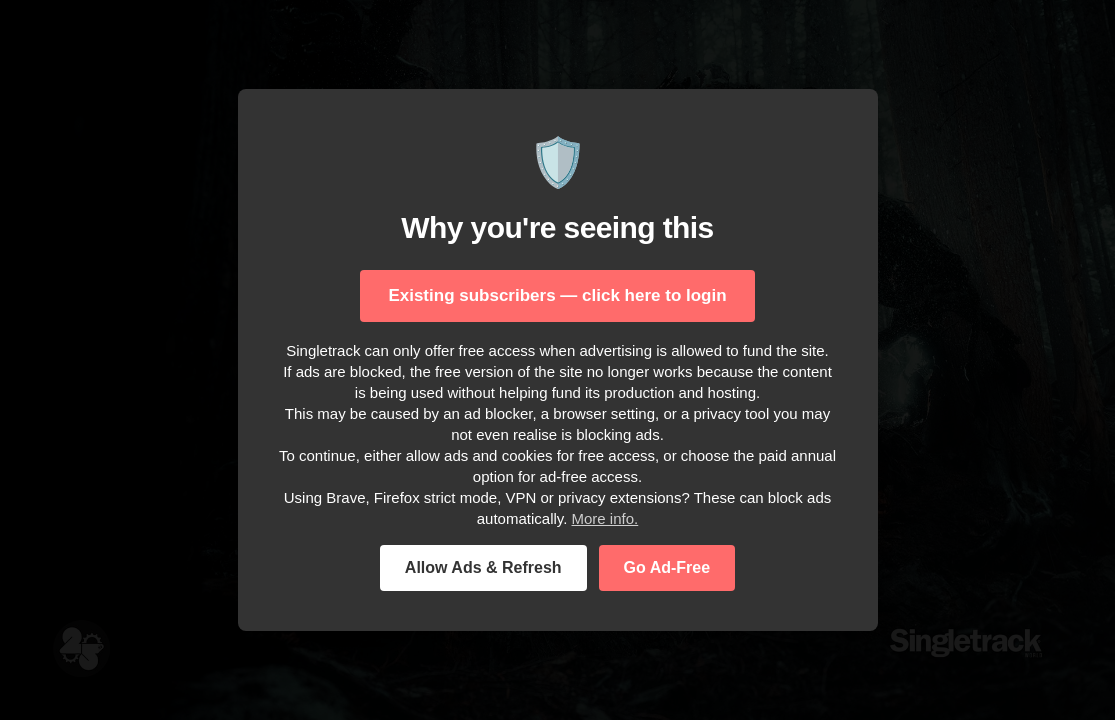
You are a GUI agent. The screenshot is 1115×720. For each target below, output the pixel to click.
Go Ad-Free (667, 567)
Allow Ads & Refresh (483, 567)
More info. (605, 518)
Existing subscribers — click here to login (557, 295)
